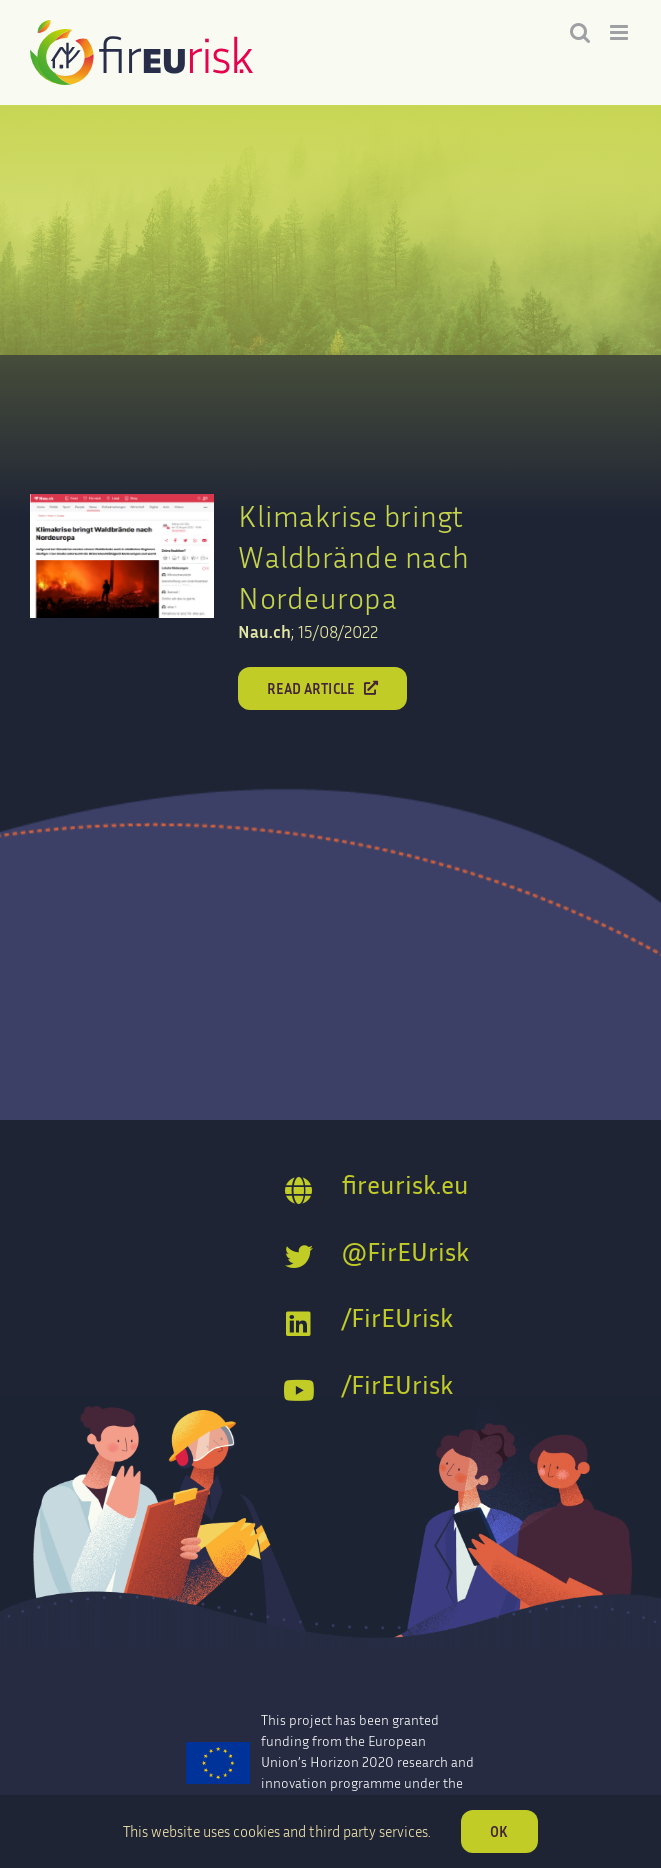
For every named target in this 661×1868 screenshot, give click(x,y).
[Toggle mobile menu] (620, 32)
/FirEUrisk (397, 1317)
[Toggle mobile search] (580, 32)
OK (499, 1831)
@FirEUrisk (405, 1251)
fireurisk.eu (405, 1184)
